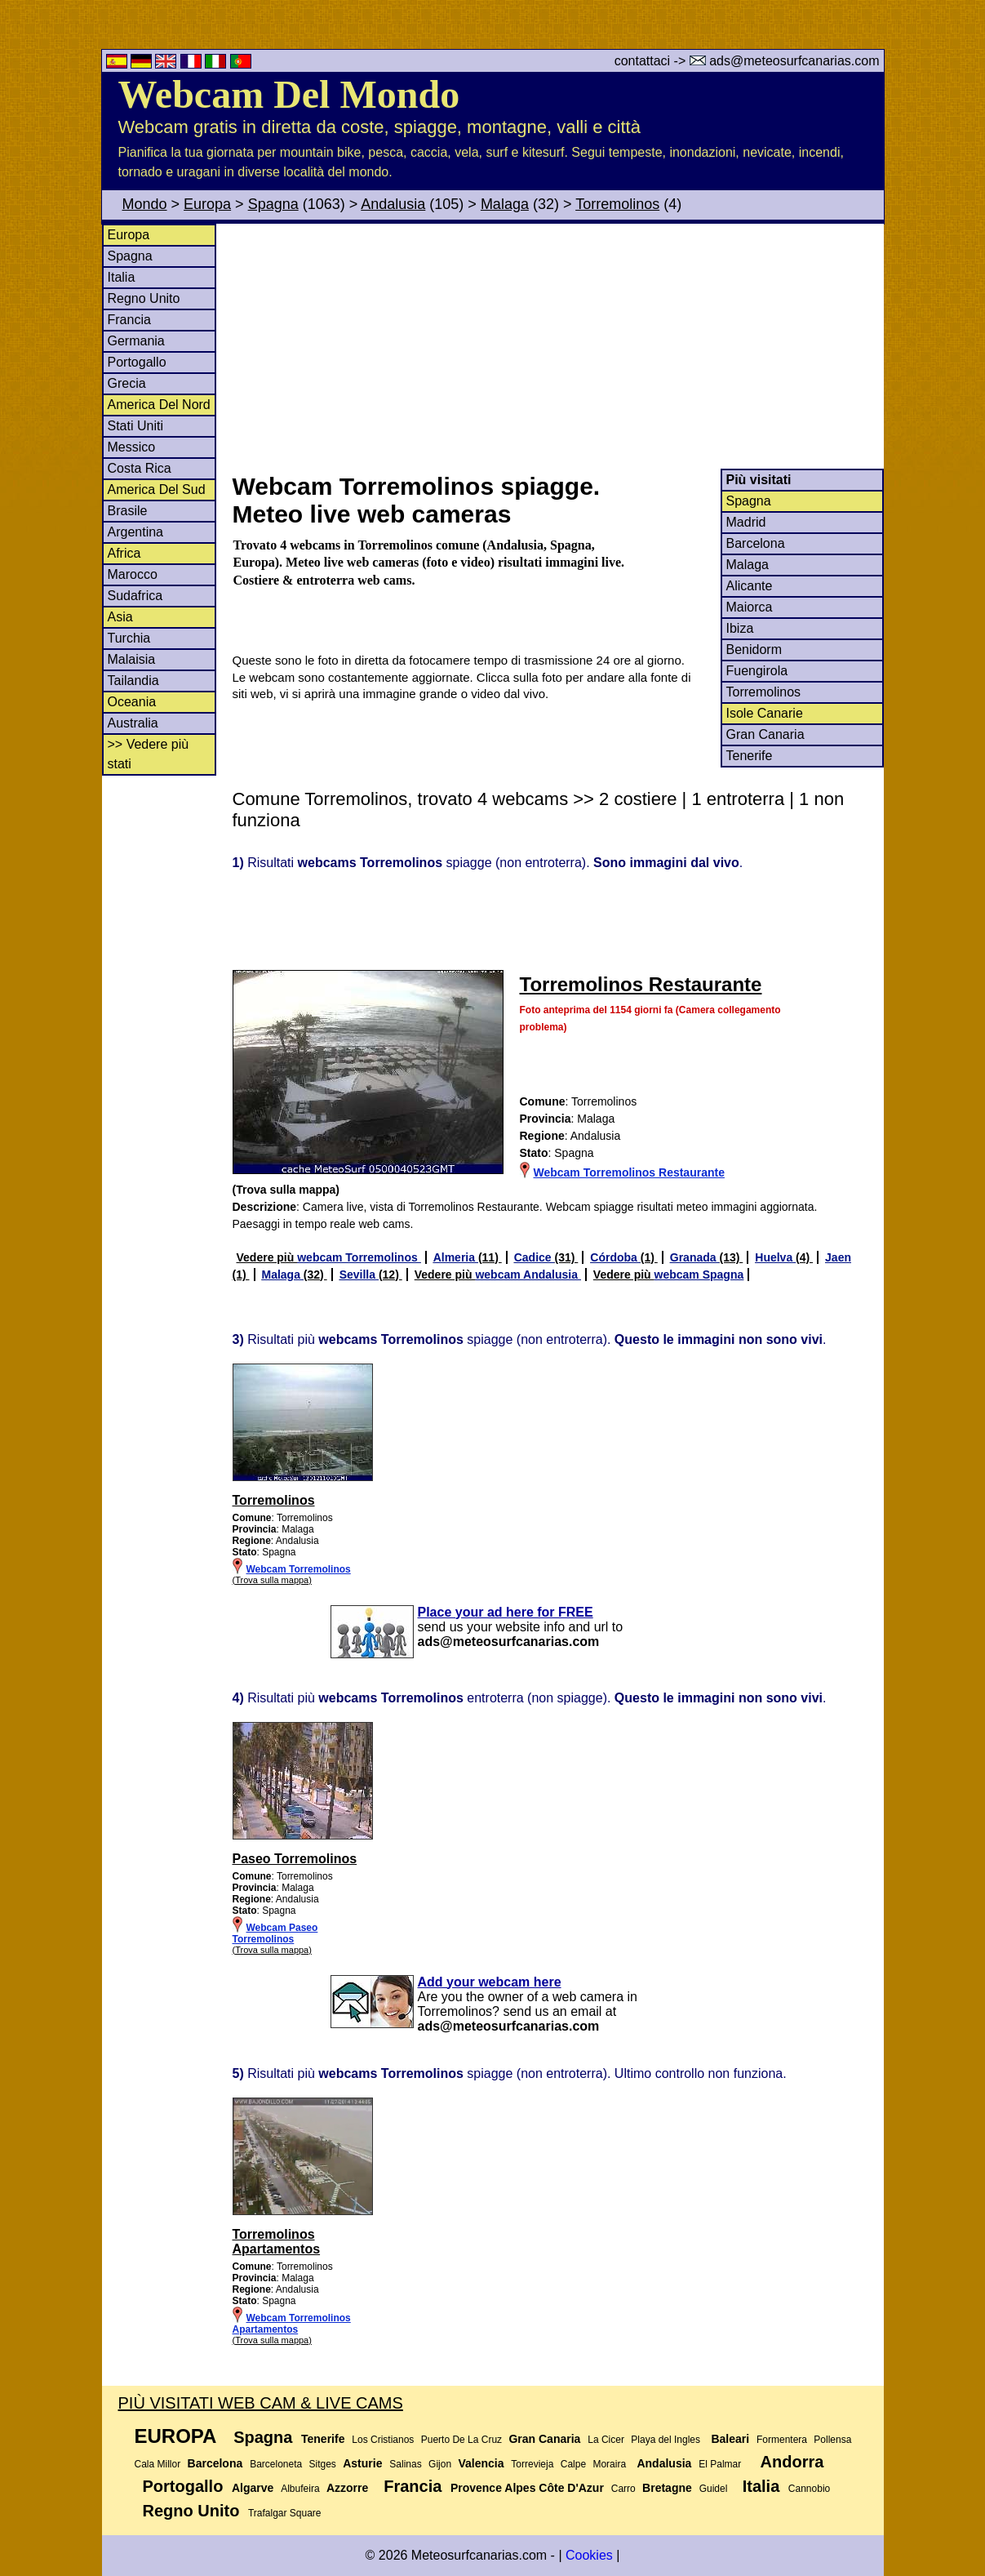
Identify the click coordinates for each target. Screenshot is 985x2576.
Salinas (405, 2464)
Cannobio (809, 2488)
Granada (695, 1257)
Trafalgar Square (285, 2513)
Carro (623, 2488)
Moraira (609, 2464)
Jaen (838, 1257)
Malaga (505, 204)
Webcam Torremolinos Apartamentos (292, 2323)
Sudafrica (135, 596)
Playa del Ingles (665, 2439)
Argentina (136, 532)
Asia (120, 617)
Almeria (455, 1257)
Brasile (128, 511)
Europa (207, 204)
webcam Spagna (699, 1274)
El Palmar (720, 2464)
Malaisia (132, 659)
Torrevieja (532, 2464)
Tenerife (749, 756)
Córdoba (615, 1257)
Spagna (273, 204)
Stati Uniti (135, 426)
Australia (133, 723)
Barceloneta (276, 2464)
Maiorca (749, 607)
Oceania (132, 702)
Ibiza (740, 628)
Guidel (713, 2488)
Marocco (133, 574)
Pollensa (832, 2439)
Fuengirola (757, 671)
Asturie (362, 2463)
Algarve (252, 2487)
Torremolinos (617, 204)
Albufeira (300, 2488)
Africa (124, 553)
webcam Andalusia (527, 1274)
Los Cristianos (383, 2439)
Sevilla (359, 1274)
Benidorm (754, 649)
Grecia (127, 383)
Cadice (534, 1257)
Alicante (749, 586)
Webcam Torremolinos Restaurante (629, 1172)
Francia (129, 320)
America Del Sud (157, 489)
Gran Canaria (765, 734)
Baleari (730, 2438)
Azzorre (347, 2487)
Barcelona (755, 543)
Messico (132, 447)
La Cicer (606, 2439)
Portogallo (137, 362)
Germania (136, 341)
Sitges (322, 2464)
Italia (121, 277)
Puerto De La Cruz (461, 2439)
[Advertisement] (557, 346)
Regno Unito (144, 298)
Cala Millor (158, 2464)
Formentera (781, 2439)
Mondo (144, 204)
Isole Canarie (764, 713)
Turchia (129, 638)
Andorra (792, 2462)
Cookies (589, 2555)
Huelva (775, 1257)
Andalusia (393, 204)
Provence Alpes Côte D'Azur (527, 2487)
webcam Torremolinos (358, 1257)
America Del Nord (159, 405)
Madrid (746, 522)
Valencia (481, 2463)
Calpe (573, 2464)
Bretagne (667, 2487)
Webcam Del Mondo (289, 94)
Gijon (439, 2464)
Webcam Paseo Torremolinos (275, 1933)
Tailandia (133, 680)
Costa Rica (139, 468)
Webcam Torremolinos (298, 1569)
